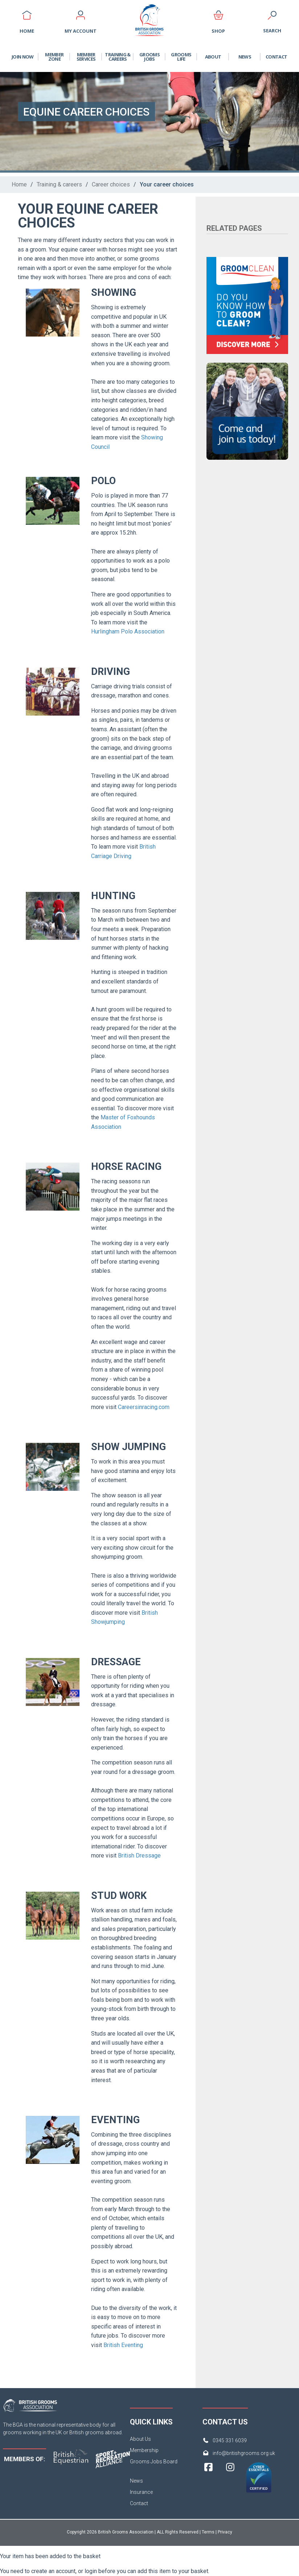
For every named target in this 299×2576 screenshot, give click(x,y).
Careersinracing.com (143, 1407)
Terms (208, 2532)
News (244, 56)
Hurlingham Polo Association (127, 631)
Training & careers (59, 184)
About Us (140, 2439)
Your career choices (167, 184)
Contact (276, 56)
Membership (144, 2450)
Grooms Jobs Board (153, 2461)
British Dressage (139, 1855)
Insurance (141, 2492)
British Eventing (122, 2345)
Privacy (225, 2532)
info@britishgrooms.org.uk (244, 2453)
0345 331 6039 (230, 2440)
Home (19, 184)
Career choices (111, 184)
